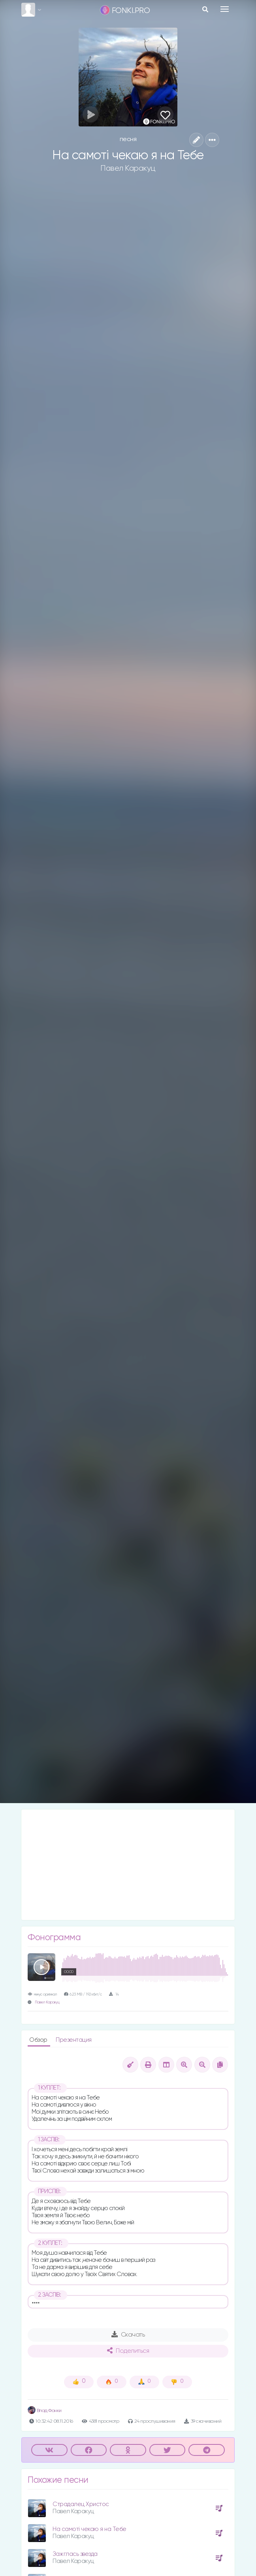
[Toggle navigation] (225, 9)
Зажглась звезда (75, 2554)
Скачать (128, 2334)
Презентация (74, 2040)
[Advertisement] (128, 1864)
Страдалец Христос (81, 2504)
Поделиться (128, 2350)
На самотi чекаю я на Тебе (89, 2529)
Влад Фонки (45, 2410)
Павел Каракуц (128, 168)
